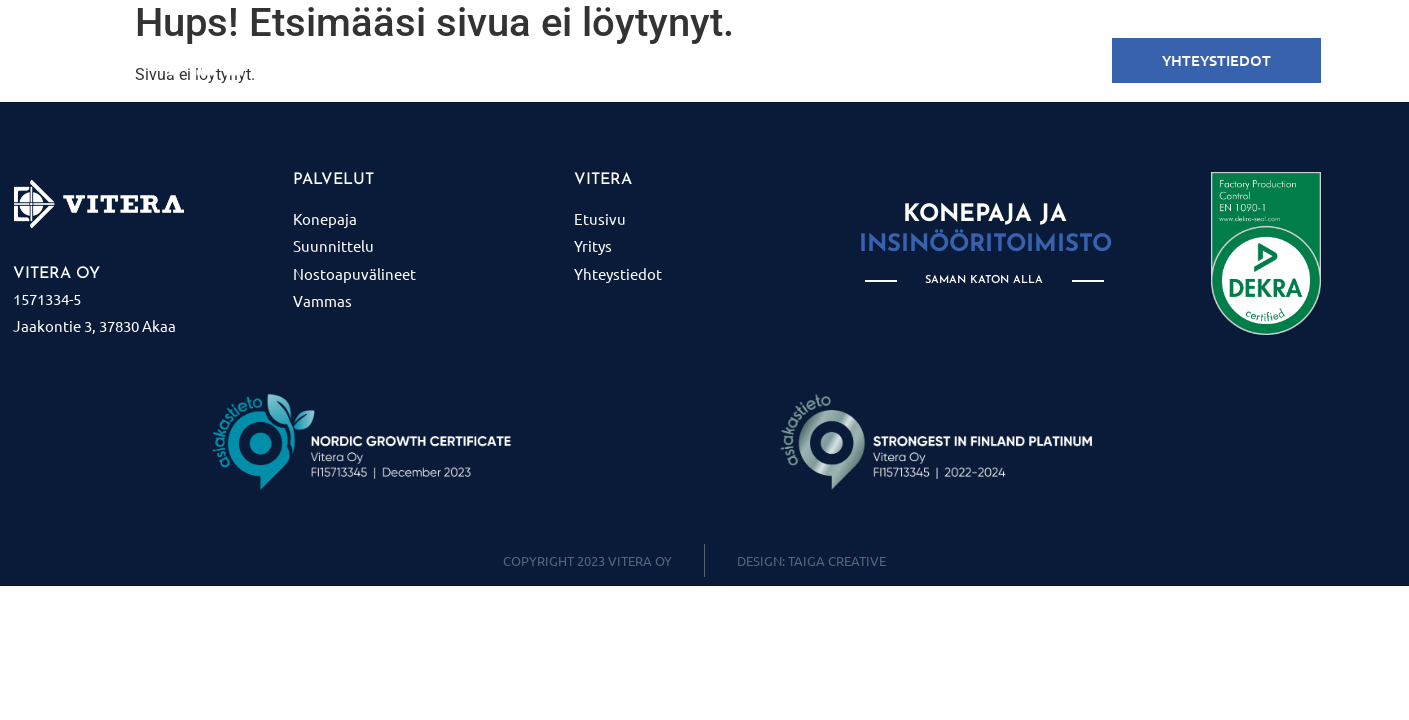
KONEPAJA (519, 61)
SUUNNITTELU (640, 61)
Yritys (929, 61)
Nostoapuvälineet (797, 61)
